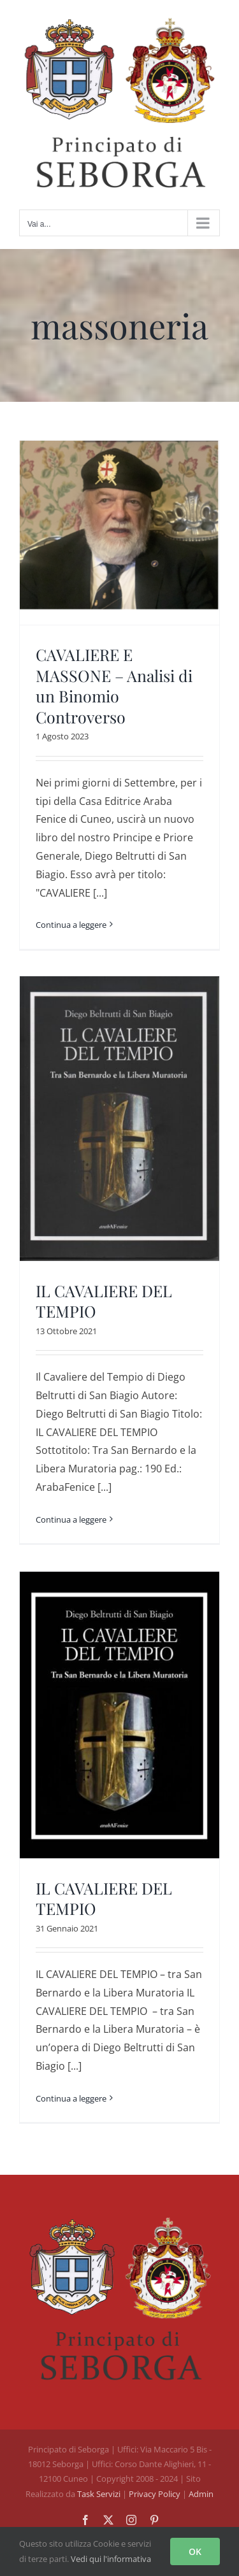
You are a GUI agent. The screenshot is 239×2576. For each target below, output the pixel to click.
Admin (201, 2494)
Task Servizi (98, 2494)
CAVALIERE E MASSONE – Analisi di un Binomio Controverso (114, 685)
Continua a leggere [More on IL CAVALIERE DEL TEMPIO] (71, 1519)
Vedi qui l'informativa (111, 2559)
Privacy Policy (155, 2494)
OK (195, 2551)
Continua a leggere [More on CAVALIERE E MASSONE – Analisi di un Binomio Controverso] (71, 924)
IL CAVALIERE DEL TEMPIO (104, 1301)
